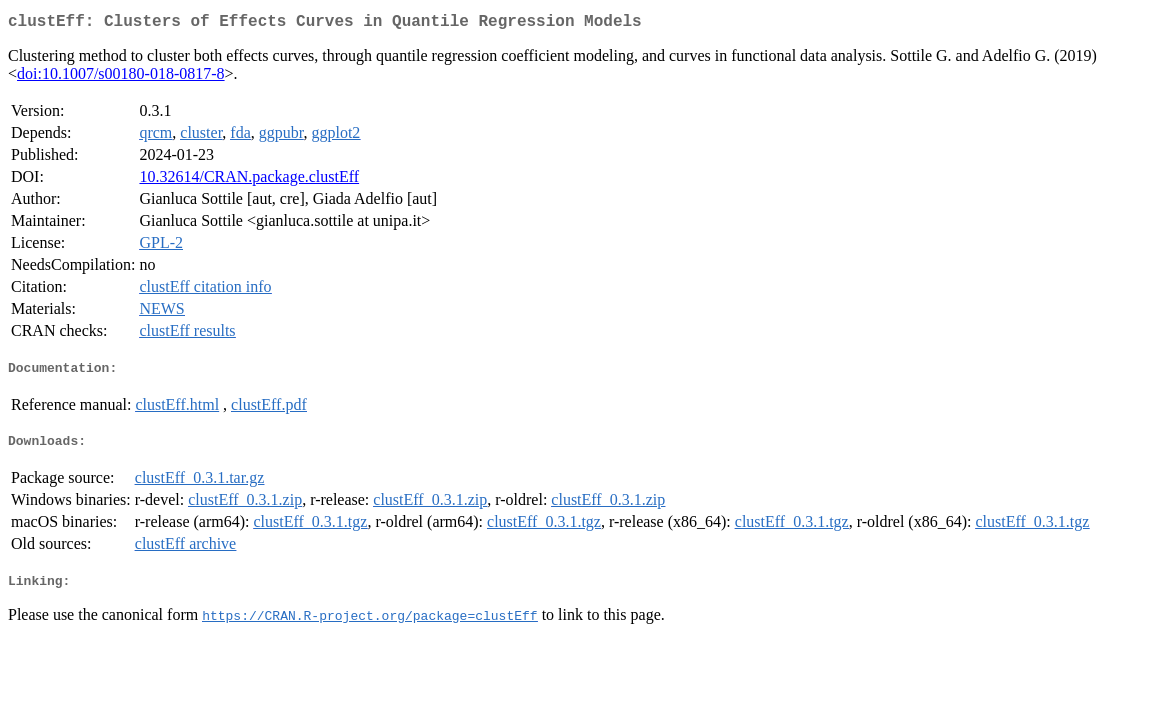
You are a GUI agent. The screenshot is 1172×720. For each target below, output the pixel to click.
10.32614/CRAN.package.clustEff (249, 180)
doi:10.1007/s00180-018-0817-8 (121, 77)
